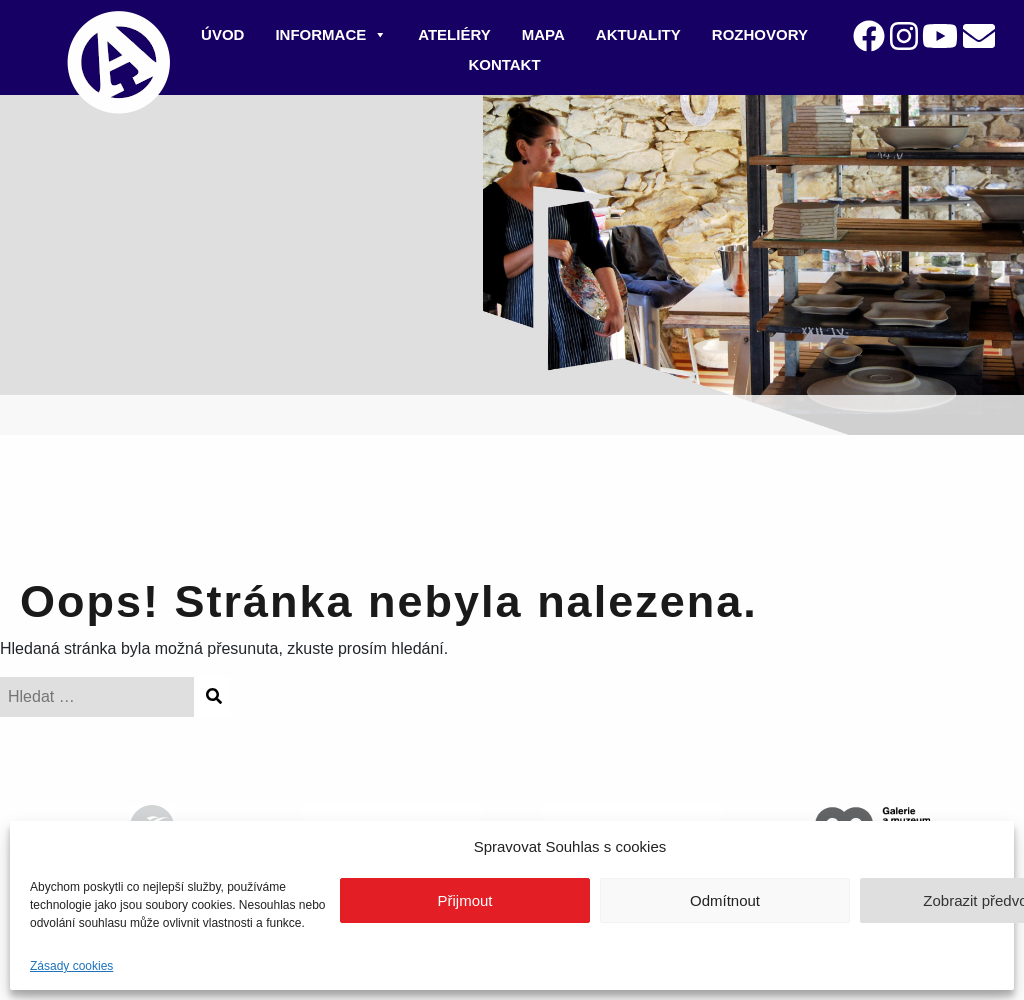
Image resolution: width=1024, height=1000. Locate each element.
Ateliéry (454, 34)
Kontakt (504, 64)
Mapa (543, 34)
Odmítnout (725, 900)
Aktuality (638, 34)
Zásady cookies (71, 966)
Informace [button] (331, 34)
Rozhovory (760, 34)
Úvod (222, 34)
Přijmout (464, 900)
